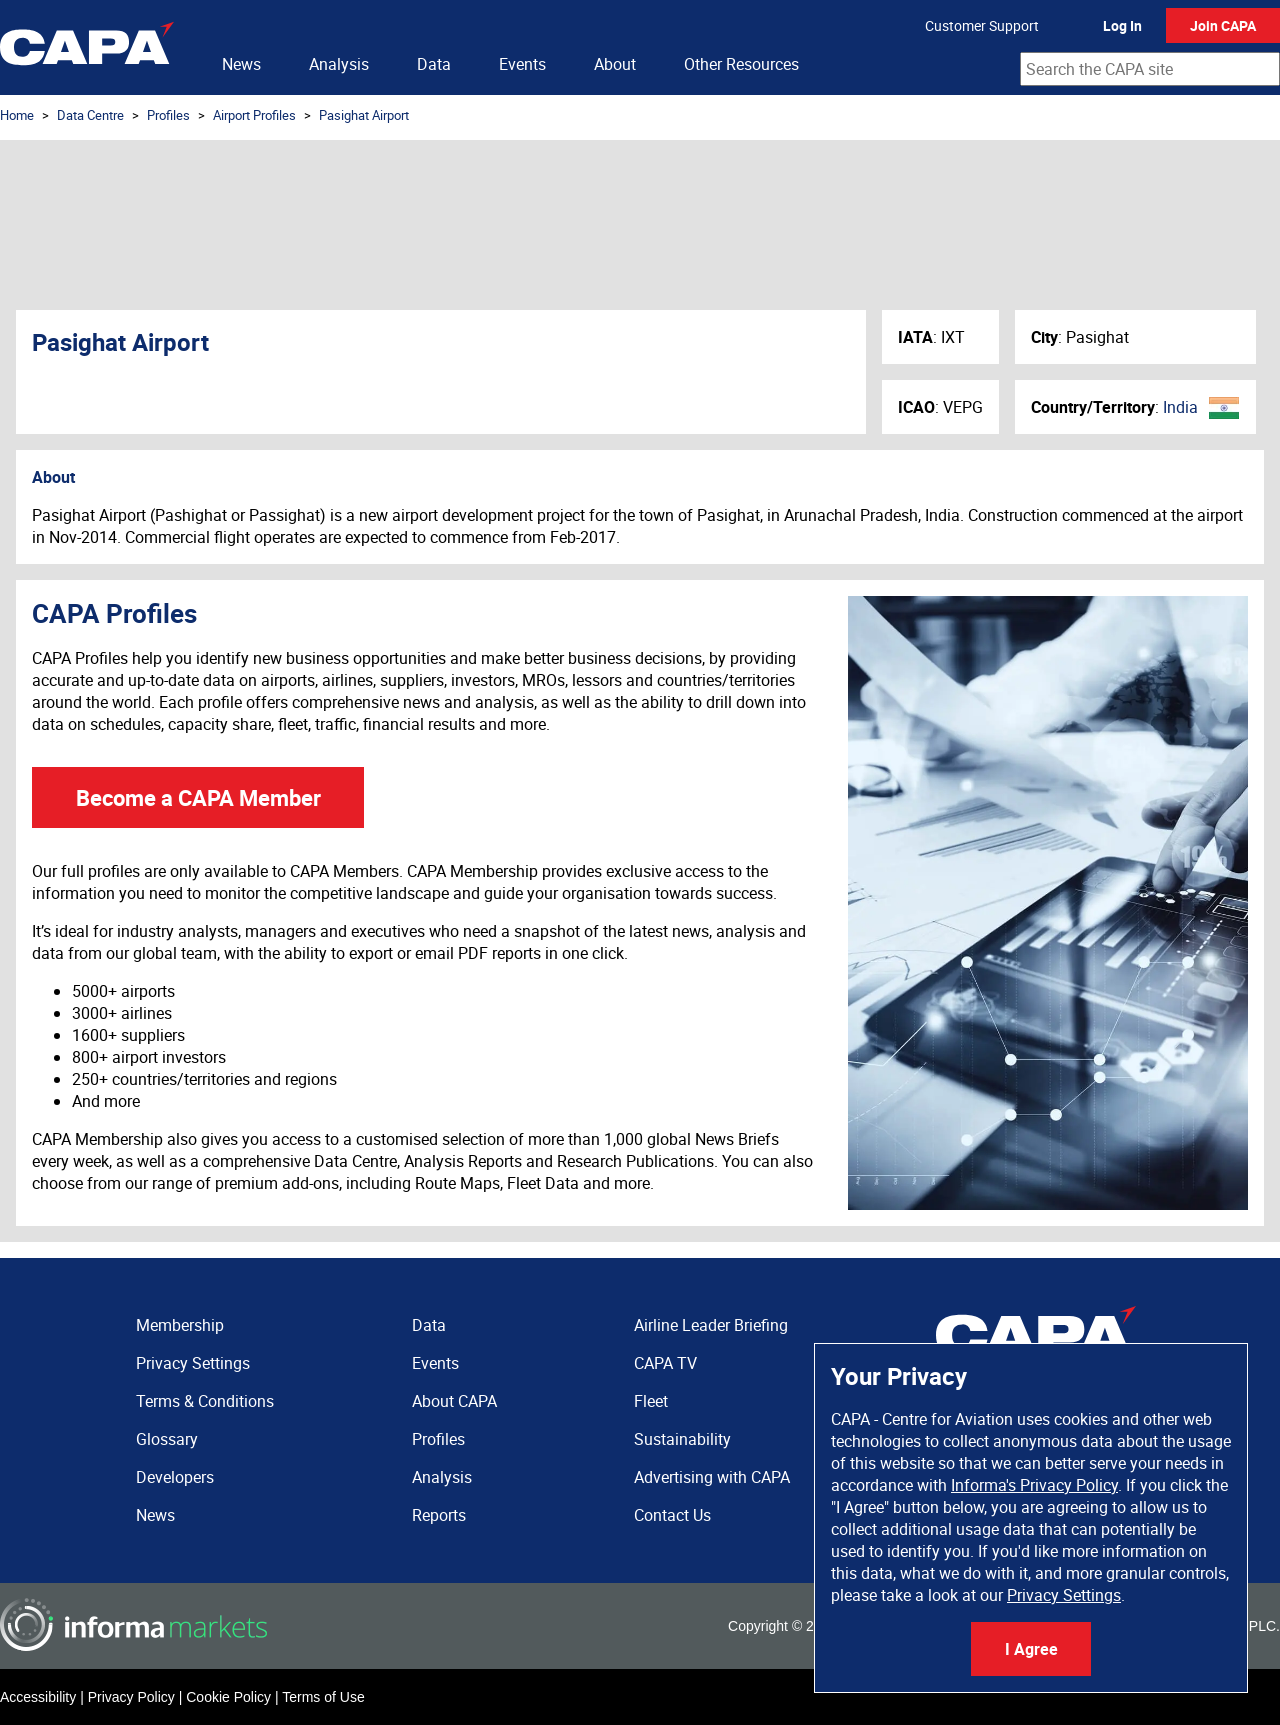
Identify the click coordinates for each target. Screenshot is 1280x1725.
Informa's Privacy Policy (1034, 1485)
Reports (439, 1515)
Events (522, 64)
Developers (175, 1477)
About (615, 64)
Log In (1122, 25)
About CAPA (454, 1401)
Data (434, 64)
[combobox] (1150, 69)
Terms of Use (323, 1697)
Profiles (168, 115)
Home (17, 115)
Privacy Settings (1064, 1595)
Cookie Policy (228, 1697)
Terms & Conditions (205, 1401)
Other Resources (741, 64)
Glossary (167, 1439)
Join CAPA (1223, 25)
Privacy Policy (131, 1697)
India (1180, 407)
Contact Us (672, 1515)
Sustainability (682, 1439)
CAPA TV (665, 1363)
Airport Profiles (254, 115)
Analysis (339, 64)
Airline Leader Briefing (711, 1325)
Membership (180, 1325)
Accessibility (38, 1697)
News (241, 64)
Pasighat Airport (364, 115)
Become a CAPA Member (198, 797)
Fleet (651, 1401)
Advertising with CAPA (712, 1477)
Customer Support (982, 25)
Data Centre (90, 115)
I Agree (1031, 1649)
